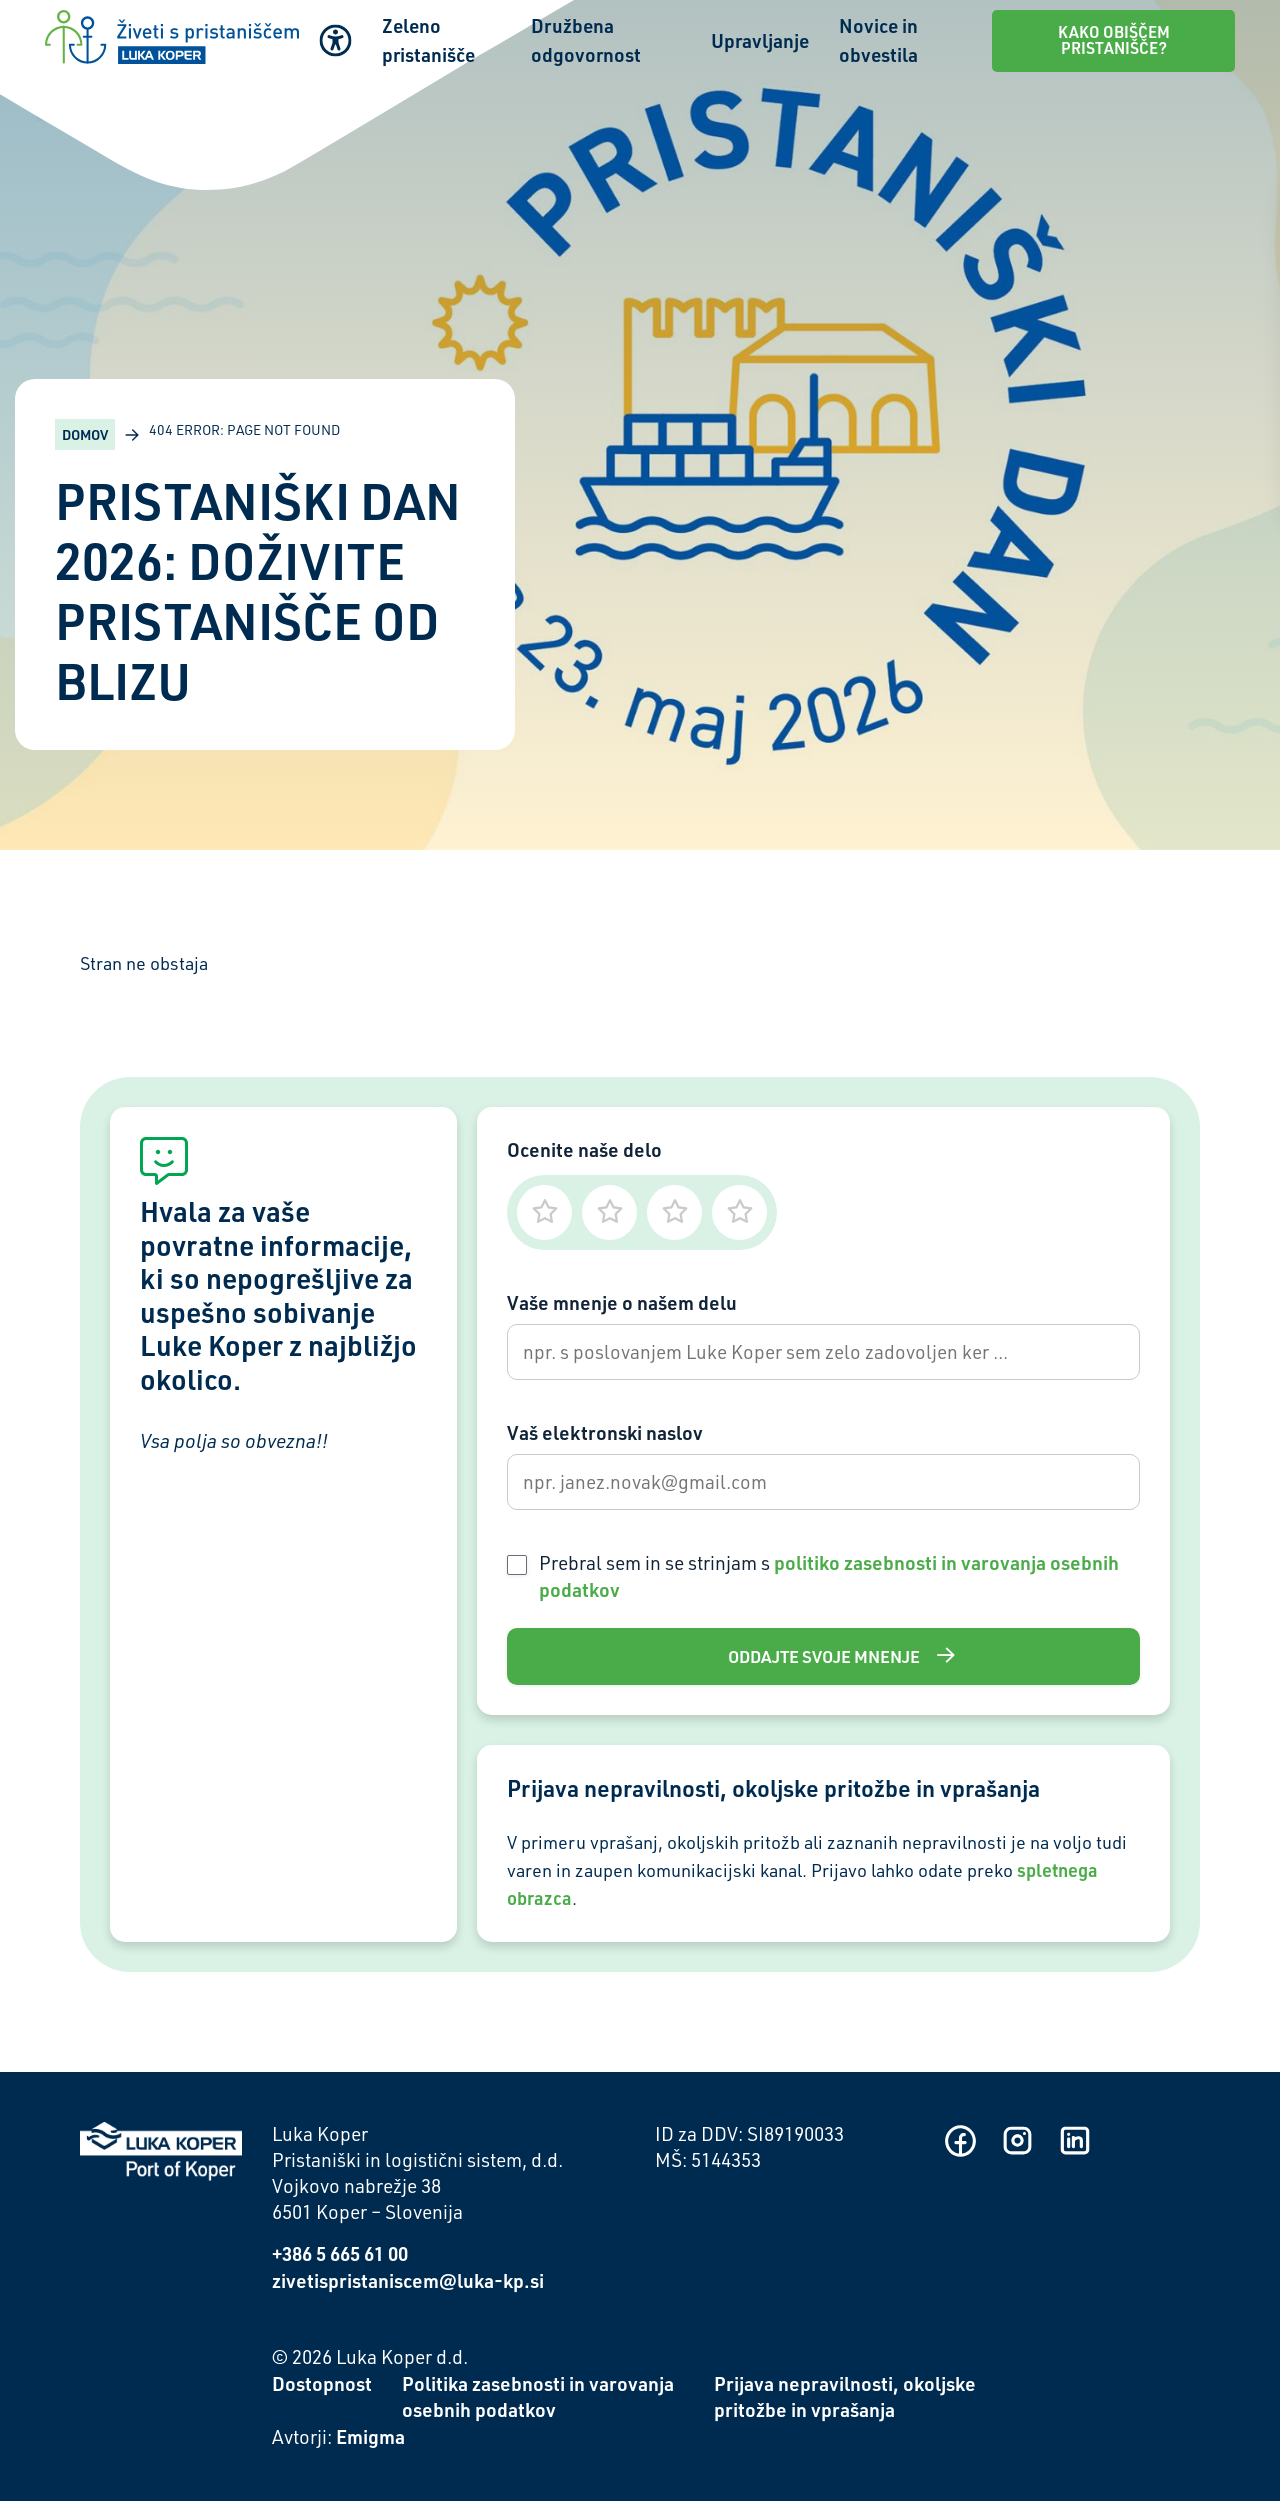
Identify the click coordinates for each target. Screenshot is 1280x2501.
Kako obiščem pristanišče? (1114, 40)
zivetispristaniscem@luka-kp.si (408, 2280)
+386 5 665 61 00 (340, 2253)
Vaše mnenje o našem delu (622, 1302)
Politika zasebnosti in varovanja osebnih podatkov (538, 2397)
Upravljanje (760, 40)
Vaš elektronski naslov (605, 1432)
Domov (85, 434)
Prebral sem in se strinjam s (829, 1576)
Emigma (370, 2436)
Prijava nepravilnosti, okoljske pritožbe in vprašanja (845, 2397)
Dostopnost (322, 2383)
